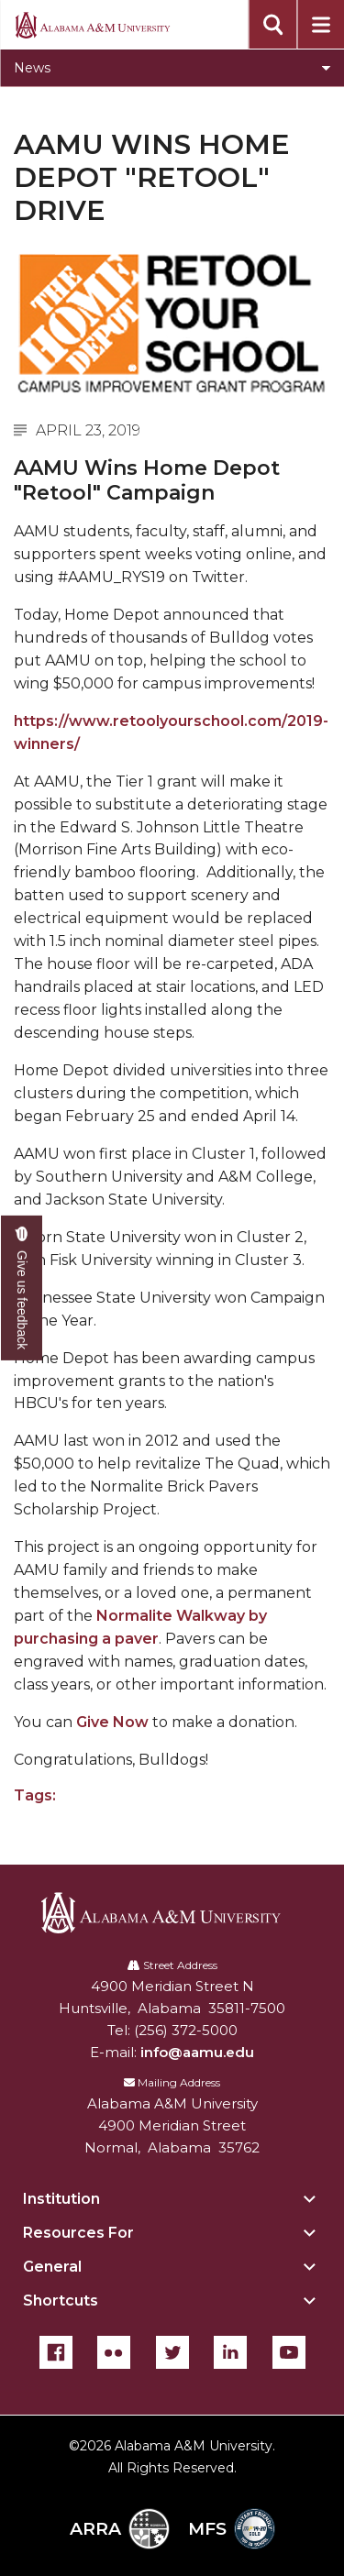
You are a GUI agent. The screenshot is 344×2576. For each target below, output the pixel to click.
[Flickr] (113, 2352)
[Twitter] (172, 2352)
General (52, 2266)
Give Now (112, 1722)
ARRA (120, 2528)
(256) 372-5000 (186, 2030)
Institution (61, 2198)
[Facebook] (55, 2352)
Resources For (78, 2232)
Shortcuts (60, 2300)
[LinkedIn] (230, 2352)
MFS (231, 2528)
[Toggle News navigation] (172, 68)
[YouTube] (288, 2352)
